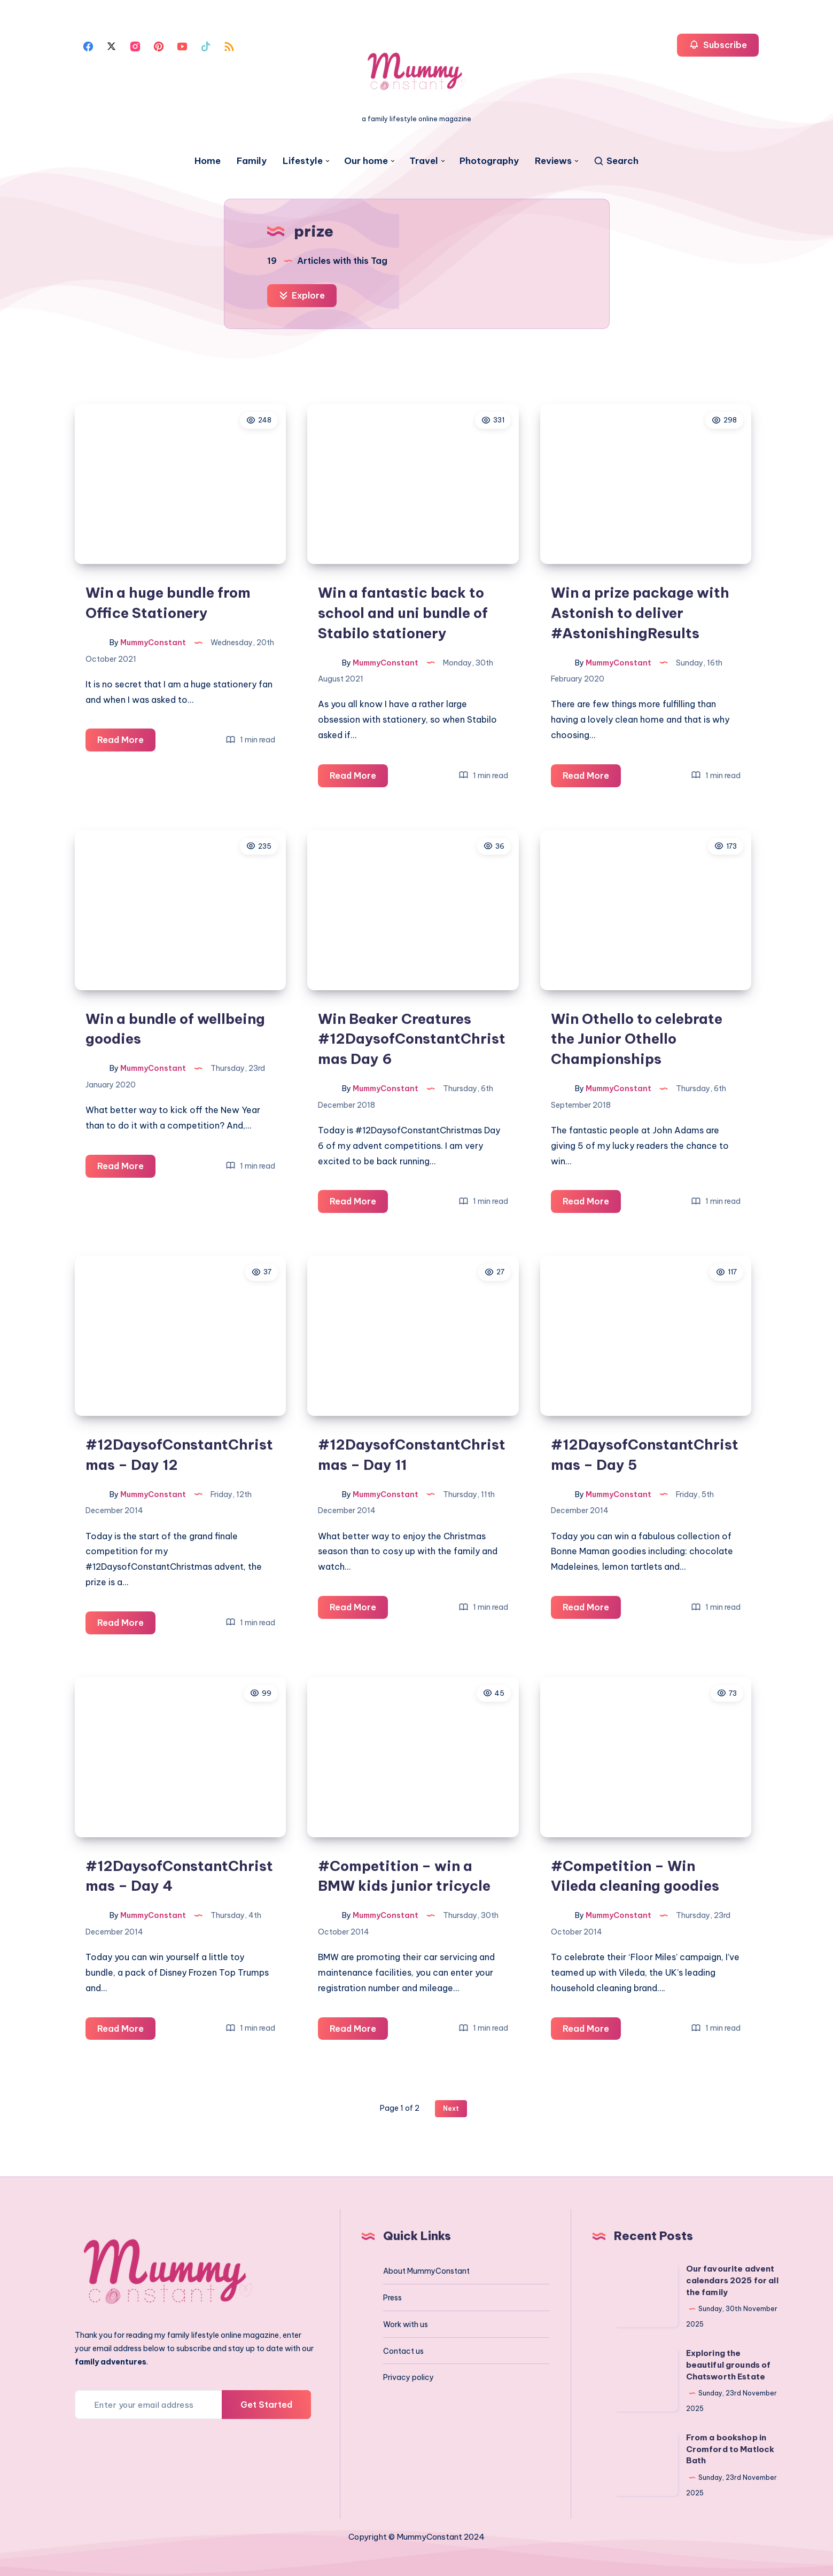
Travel (423, 161)
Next (451, 2108)
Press (392, 2298)
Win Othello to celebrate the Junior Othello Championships (636, 1039)
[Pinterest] (159, 45)
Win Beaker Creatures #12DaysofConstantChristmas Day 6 (411, 1039)
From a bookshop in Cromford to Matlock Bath (730, 2449)
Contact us (403, 2351)
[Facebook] (88, 45)
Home (207, 161)
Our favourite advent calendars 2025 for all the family (732, 2280)
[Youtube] (182, 45)
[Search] (616, 161)
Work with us (405, 2324)
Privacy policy (408, 2377)
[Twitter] (112, 45)
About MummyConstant (426, 2271)
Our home (366, 161)
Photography (489, 161)
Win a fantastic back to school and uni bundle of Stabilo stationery (403, 612)
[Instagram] (135, 45)
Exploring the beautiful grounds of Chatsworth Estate (728, 2365)
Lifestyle (303, 161)
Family (252, 161)
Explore (302, 295)
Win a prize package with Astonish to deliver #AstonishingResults (640, 612)
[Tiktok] (206, 45)
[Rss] (229, 45)
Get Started (266, 2404)
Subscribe (718, 44)
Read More (126, 741)
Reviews (553, 161)
